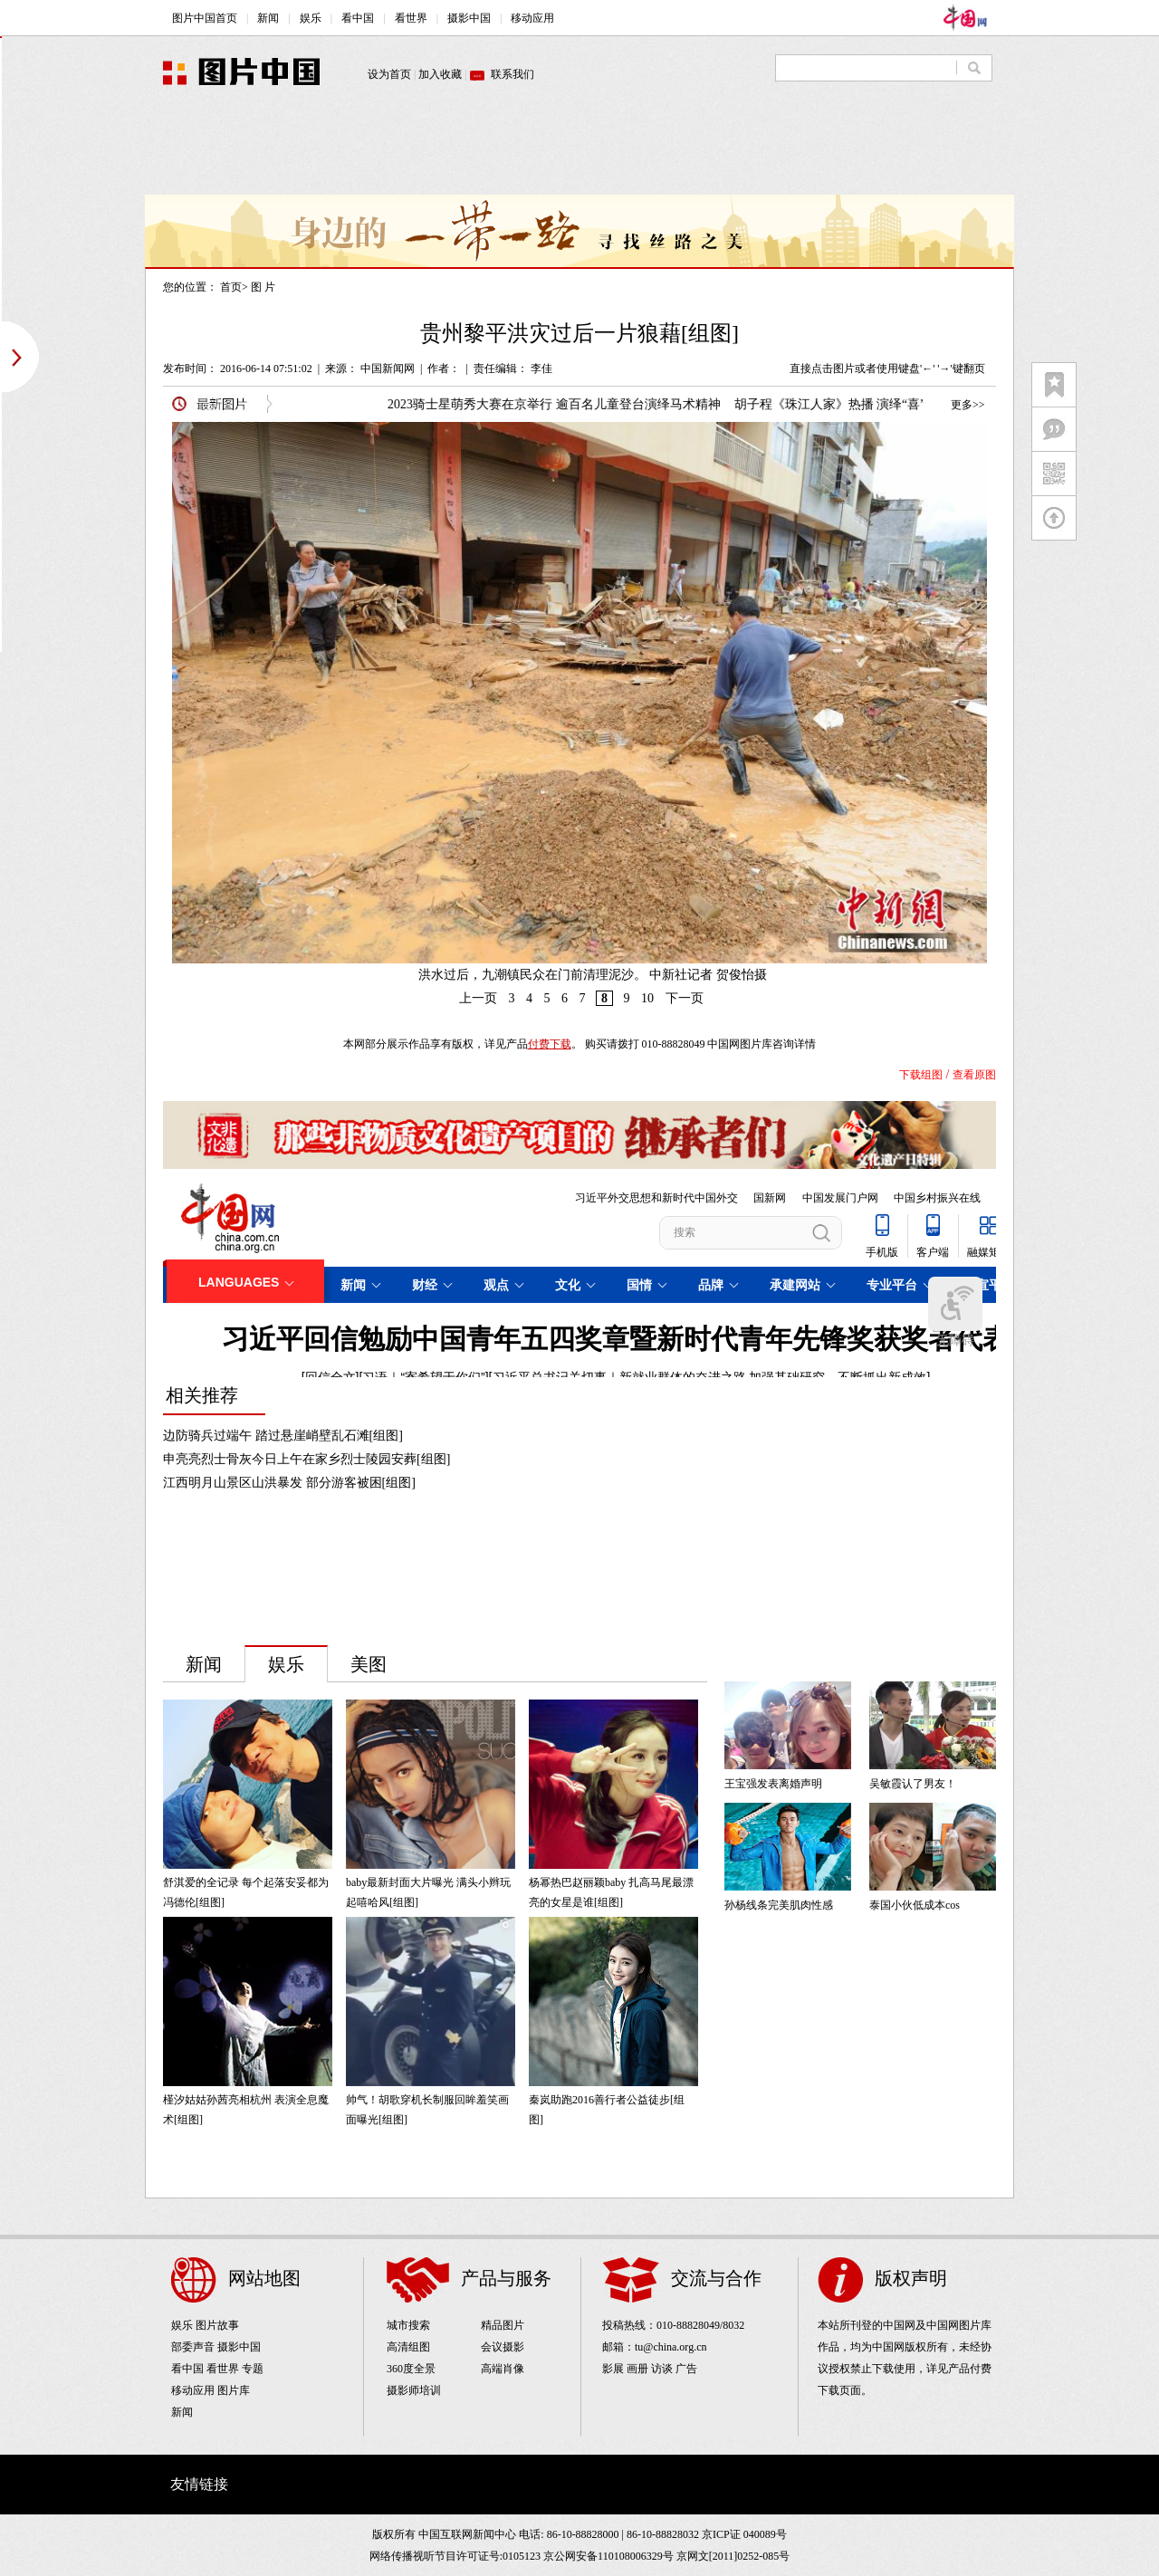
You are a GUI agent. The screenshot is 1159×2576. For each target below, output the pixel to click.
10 (647, 998)
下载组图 (921, 1074)
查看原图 (974, 1074)
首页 (231, 287)
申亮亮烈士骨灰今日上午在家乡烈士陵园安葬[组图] (306, 1459)
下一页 (685, 998)
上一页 (478, 998)
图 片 (263, 287)
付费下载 (549, 1044)
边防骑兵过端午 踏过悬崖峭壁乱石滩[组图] (283, 1435)
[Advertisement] (579, 154)
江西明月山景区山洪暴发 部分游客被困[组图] (289, 1482)
